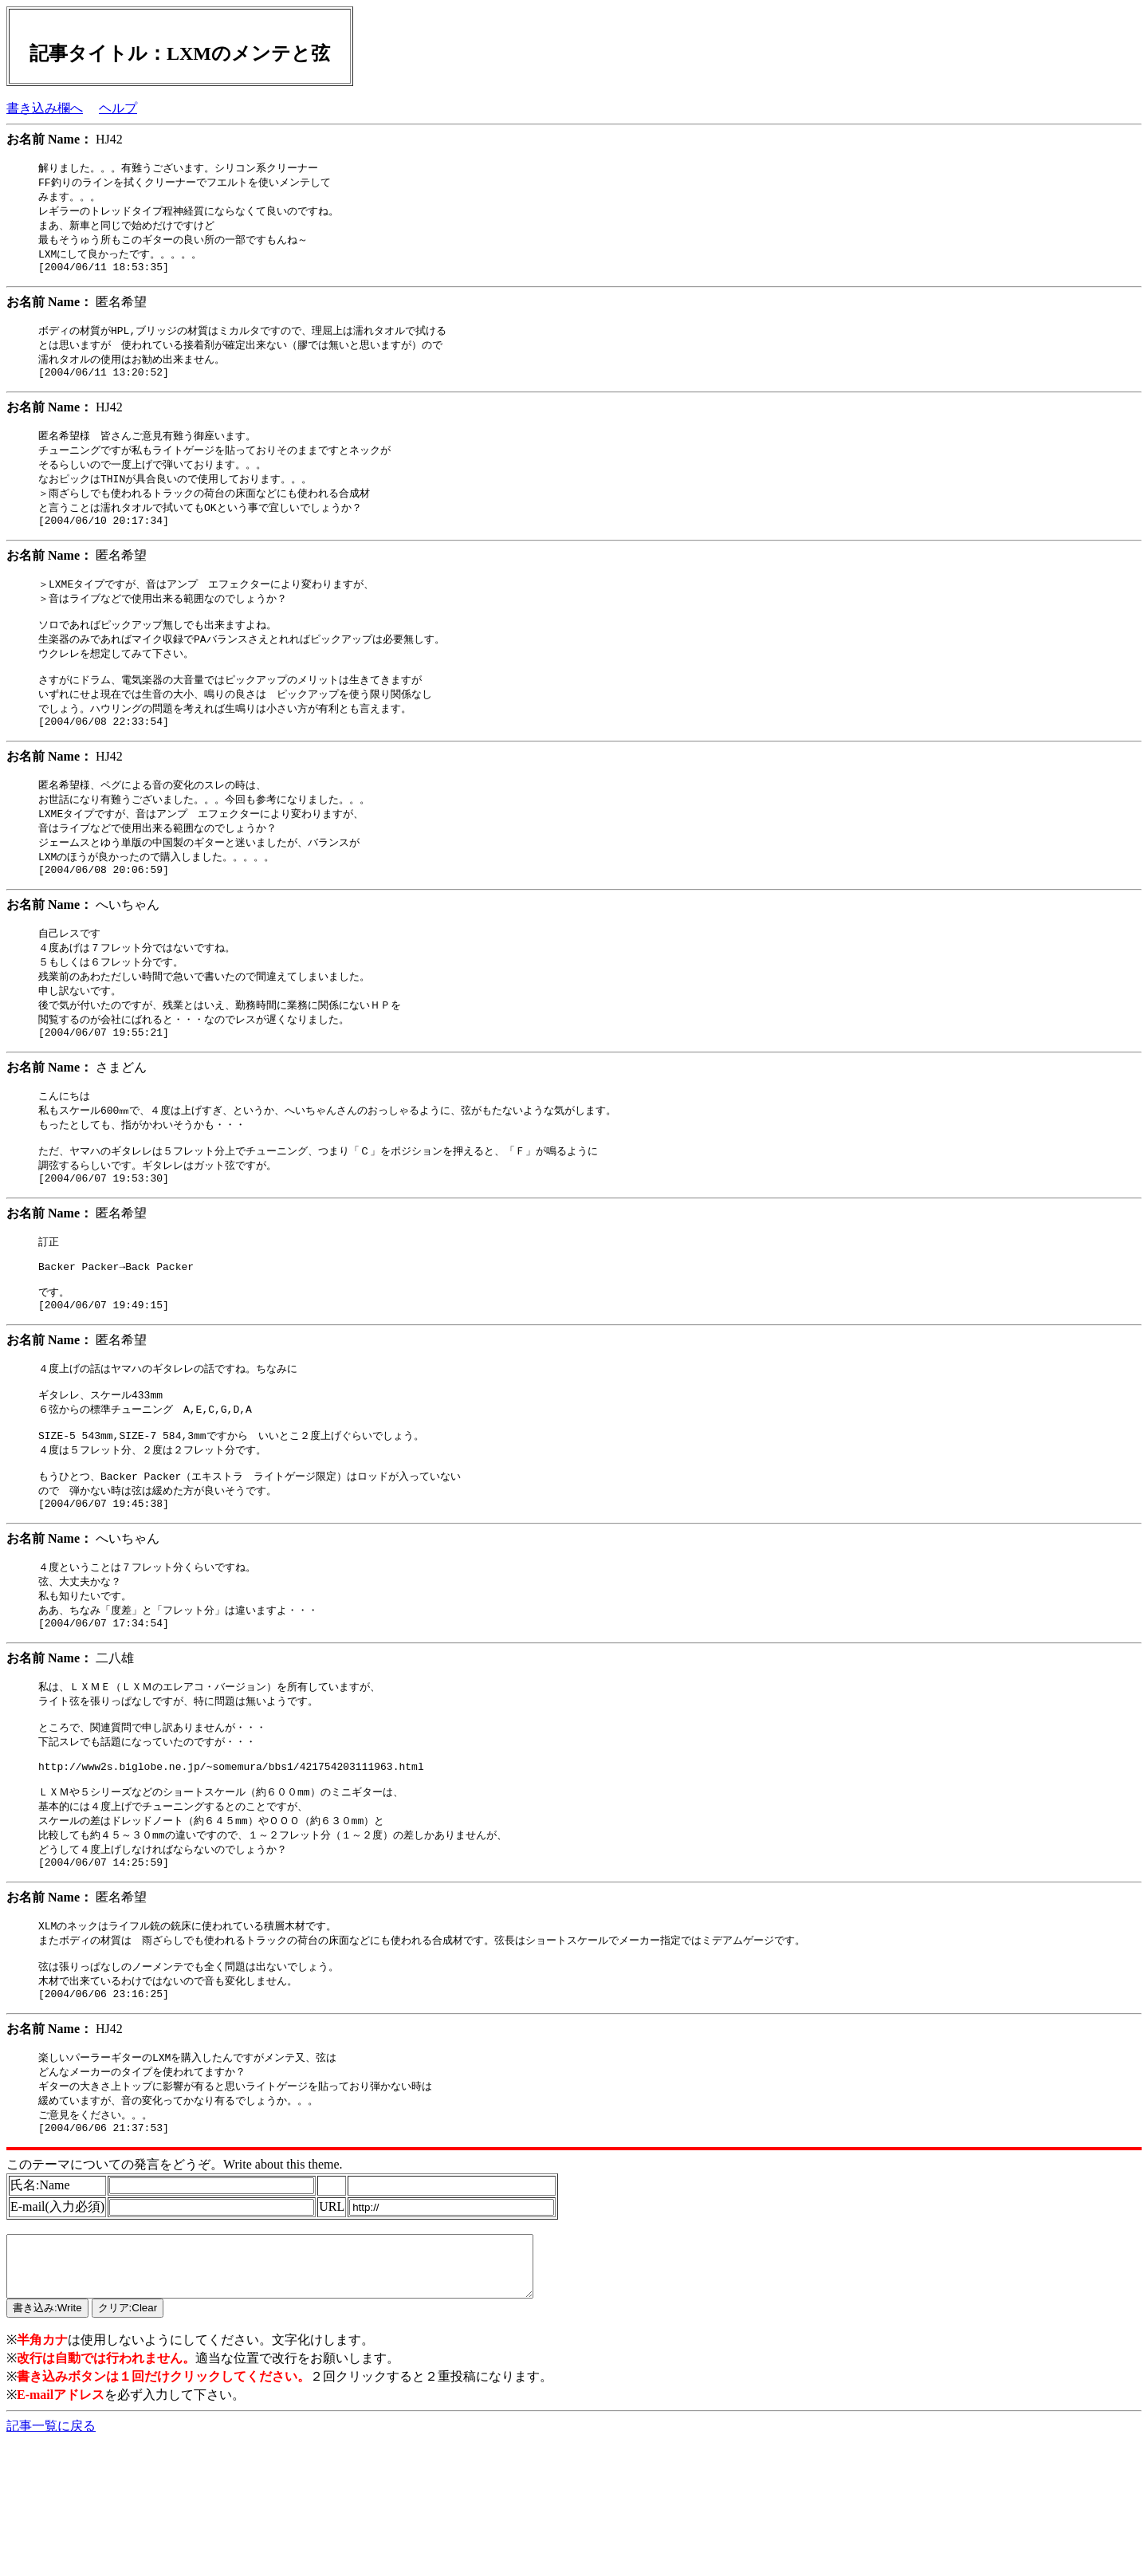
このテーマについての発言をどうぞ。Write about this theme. (174, 2287)
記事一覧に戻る (51, 2560)
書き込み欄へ (44, 108)
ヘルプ (118, 108)
